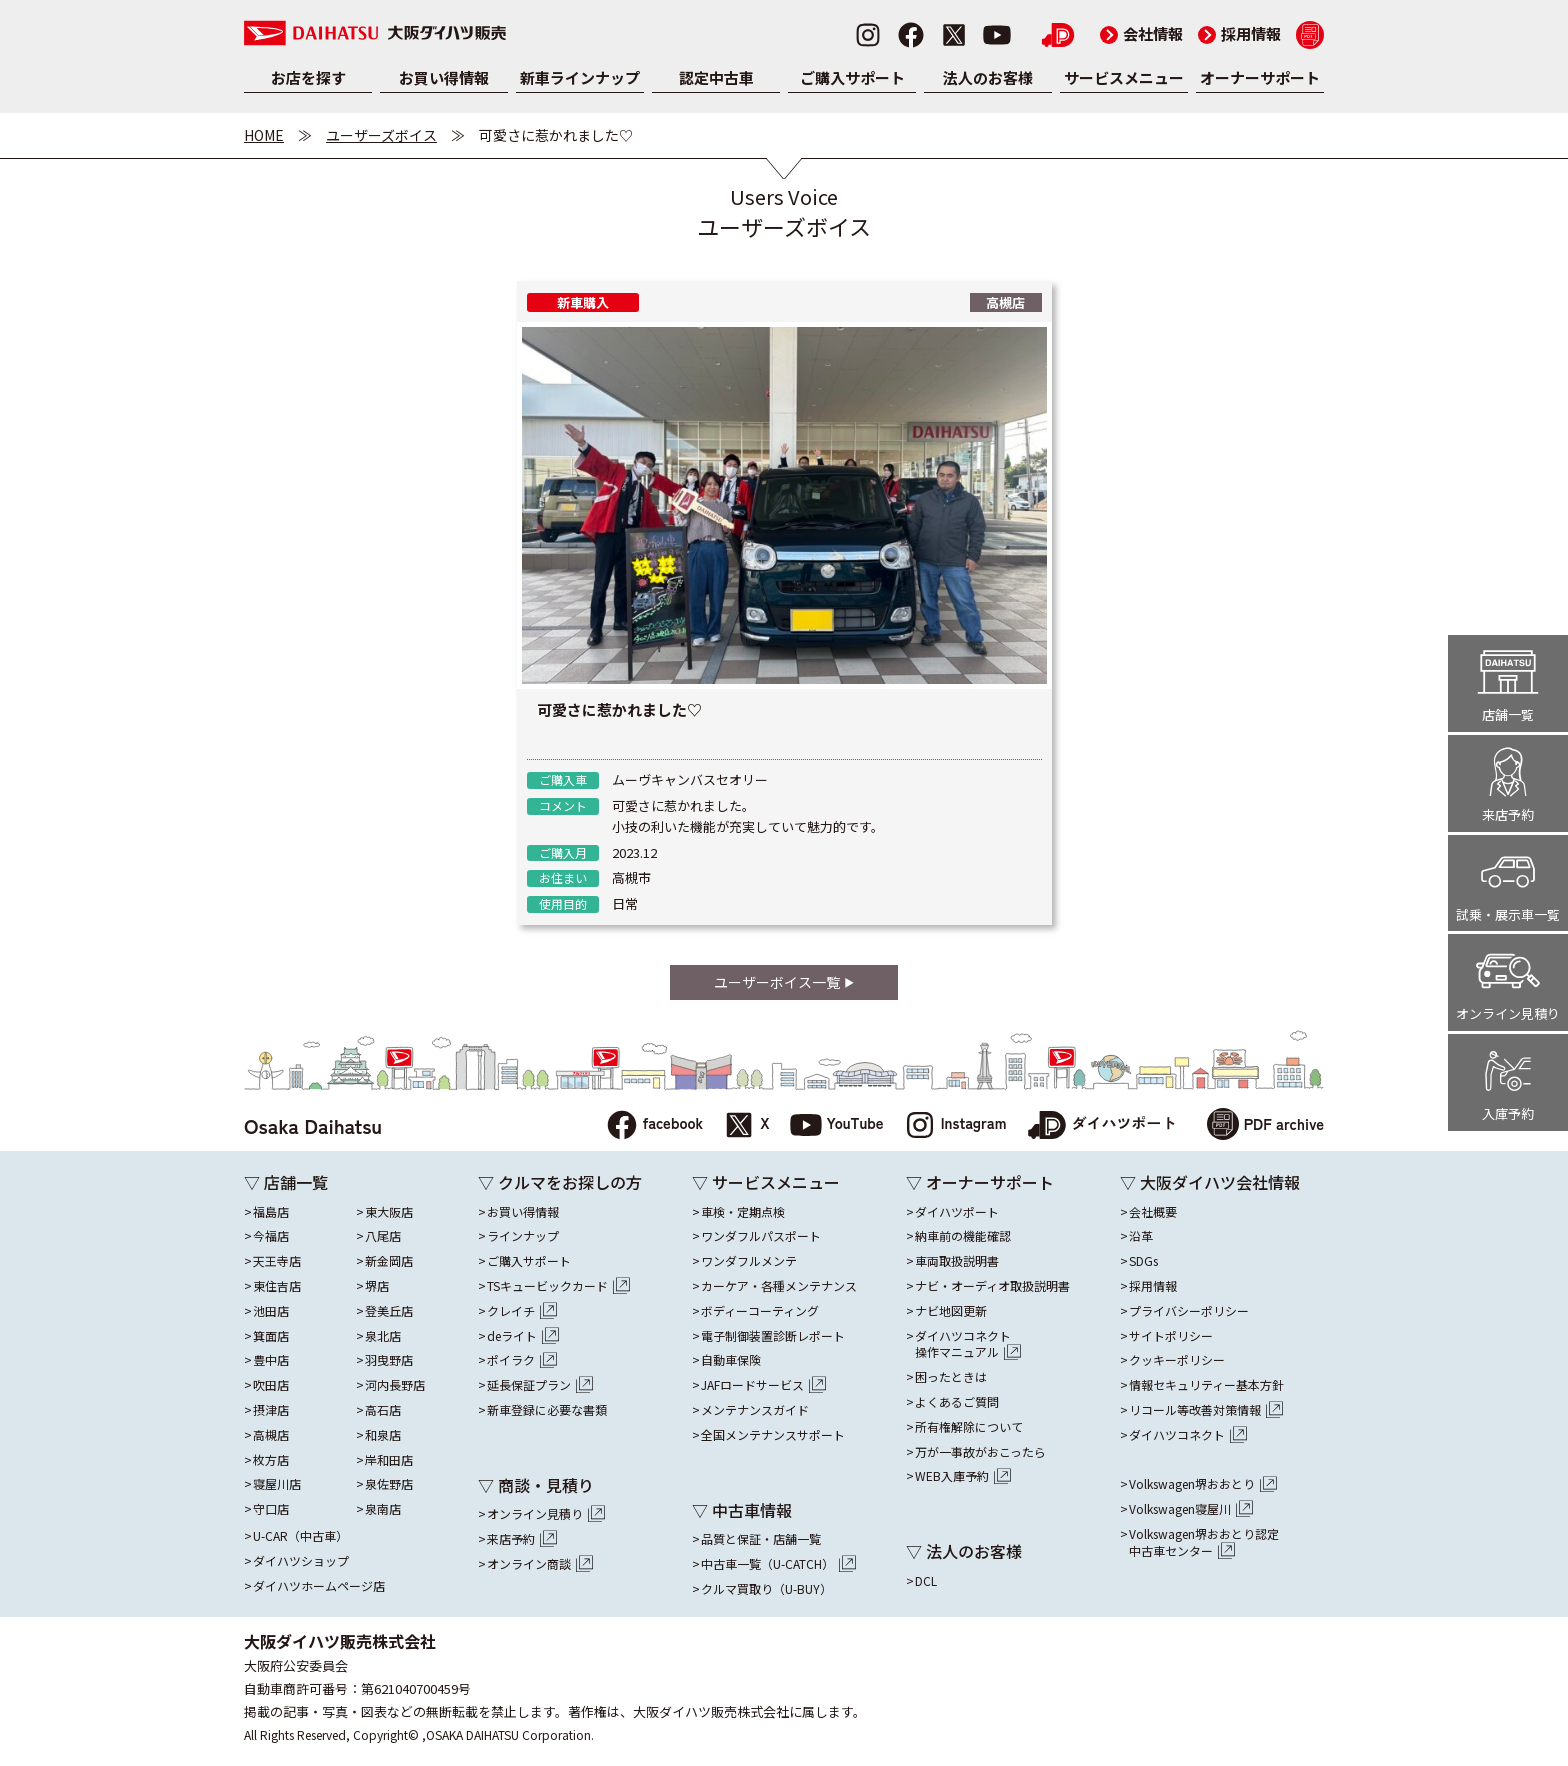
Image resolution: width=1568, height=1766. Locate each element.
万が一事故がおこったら (980, 1452)
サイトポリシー (1171, 1336)
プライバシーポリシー (1189, 1311)
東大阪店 (389, 1212)
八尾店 (383, 1236)
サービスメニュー (1124, 77)
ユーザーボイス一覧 (783, 982)
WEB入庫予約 (963, 1476)
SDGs (1143, 1261)
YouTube (837, 1126)
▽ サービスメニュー (766, 1182)
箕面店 (271, 1336)
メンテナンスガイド (755, 1410)
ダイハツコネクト (968, 1345)
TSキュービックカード (558, 1286)
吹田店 (271, 1385)
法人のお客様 (988, 77)
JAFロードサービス (763, 1385)
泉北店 (383, 1336)
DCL (926, 1581)
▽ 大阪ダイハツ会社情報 (1210, 1182)
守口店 (271, 1509)
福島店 (271, 1212)
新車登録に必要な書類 (547, 1410)
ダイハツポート (1102, 1126)
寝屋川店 (277, 1484)
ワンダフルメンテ (749, 1261)
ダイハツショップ (301, 1561)
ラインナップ (523, 1236)
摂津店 (271, 1410)
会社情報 (1141, 33)
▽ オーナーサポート (980, 1182)
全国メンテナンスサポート (773, 1435)
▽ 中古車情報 (742, 1510)
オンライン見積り (546, 1514)
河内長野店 (395, 1385)
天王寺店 (277, 1261)
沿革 (1141, 1236)
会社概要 (1153, 1212)
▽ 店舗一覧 (286, 1182)
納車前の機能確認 (963, 1236)
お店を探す (308, 77)
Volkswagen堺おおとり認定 (1204, 1543)
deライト (523, 1336)
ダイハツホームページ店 (319, 1586)
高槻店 (271, 1435)
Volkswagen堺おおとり (1203, 1484)
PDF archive (1265, 1126)
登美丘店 (389, 1311)
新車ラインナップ (580, 77)
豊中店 (271, 1360)
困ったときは (951, 1377)
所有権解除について (969, 1427)
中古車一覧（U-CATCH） (778, 1564)
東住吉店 (277, 1286)
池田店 (271, 1311)
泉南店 (383, 1509)
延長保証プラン (540, 1385)
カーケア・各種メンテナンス (779, 1286)
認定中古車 (716, 77)
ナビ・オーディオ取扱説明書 (992, 1286)
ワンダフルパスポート (761, 1236)
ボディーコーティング (760, 1311)
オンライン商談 (540, 1564)
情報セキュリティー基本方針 (1206, 1385)
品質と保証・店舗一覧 (761, 1539)
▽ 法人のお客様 (964, 1551)
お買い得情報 (444, 77)
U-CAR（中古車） (300, 1536)
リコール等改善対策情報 (1206, 1410)
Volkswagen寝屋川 (1191, 1509)
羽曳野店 (389, 1360)
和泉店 (383, 1435)
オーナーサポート (1260, 77)
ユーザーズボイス (381, 135)
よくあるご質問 (957, 1402)
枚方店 (271, 1460)
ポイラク (522, 1360)
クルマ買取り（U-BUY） (766, 1589)
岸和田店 (389, 1460)
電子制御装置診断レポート (773, 1336)
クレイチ (522, 1311)
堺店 (377, 1286)
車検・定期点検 (743, 1212)
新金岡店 (389, 1261)
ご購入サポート (852, 77)
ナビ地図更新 (951, 1311)
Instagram (955, 1126)
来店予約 (522, 1539)
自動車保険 (731, 1360)
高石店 (383, 1410)
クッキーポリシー (1177, 1360)
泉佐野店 (389, 1484)
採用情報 (1239, 33)
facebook (654, 1126)
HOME (264, 135)
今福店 (271, 1236)
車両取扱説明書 (957, 1261)
